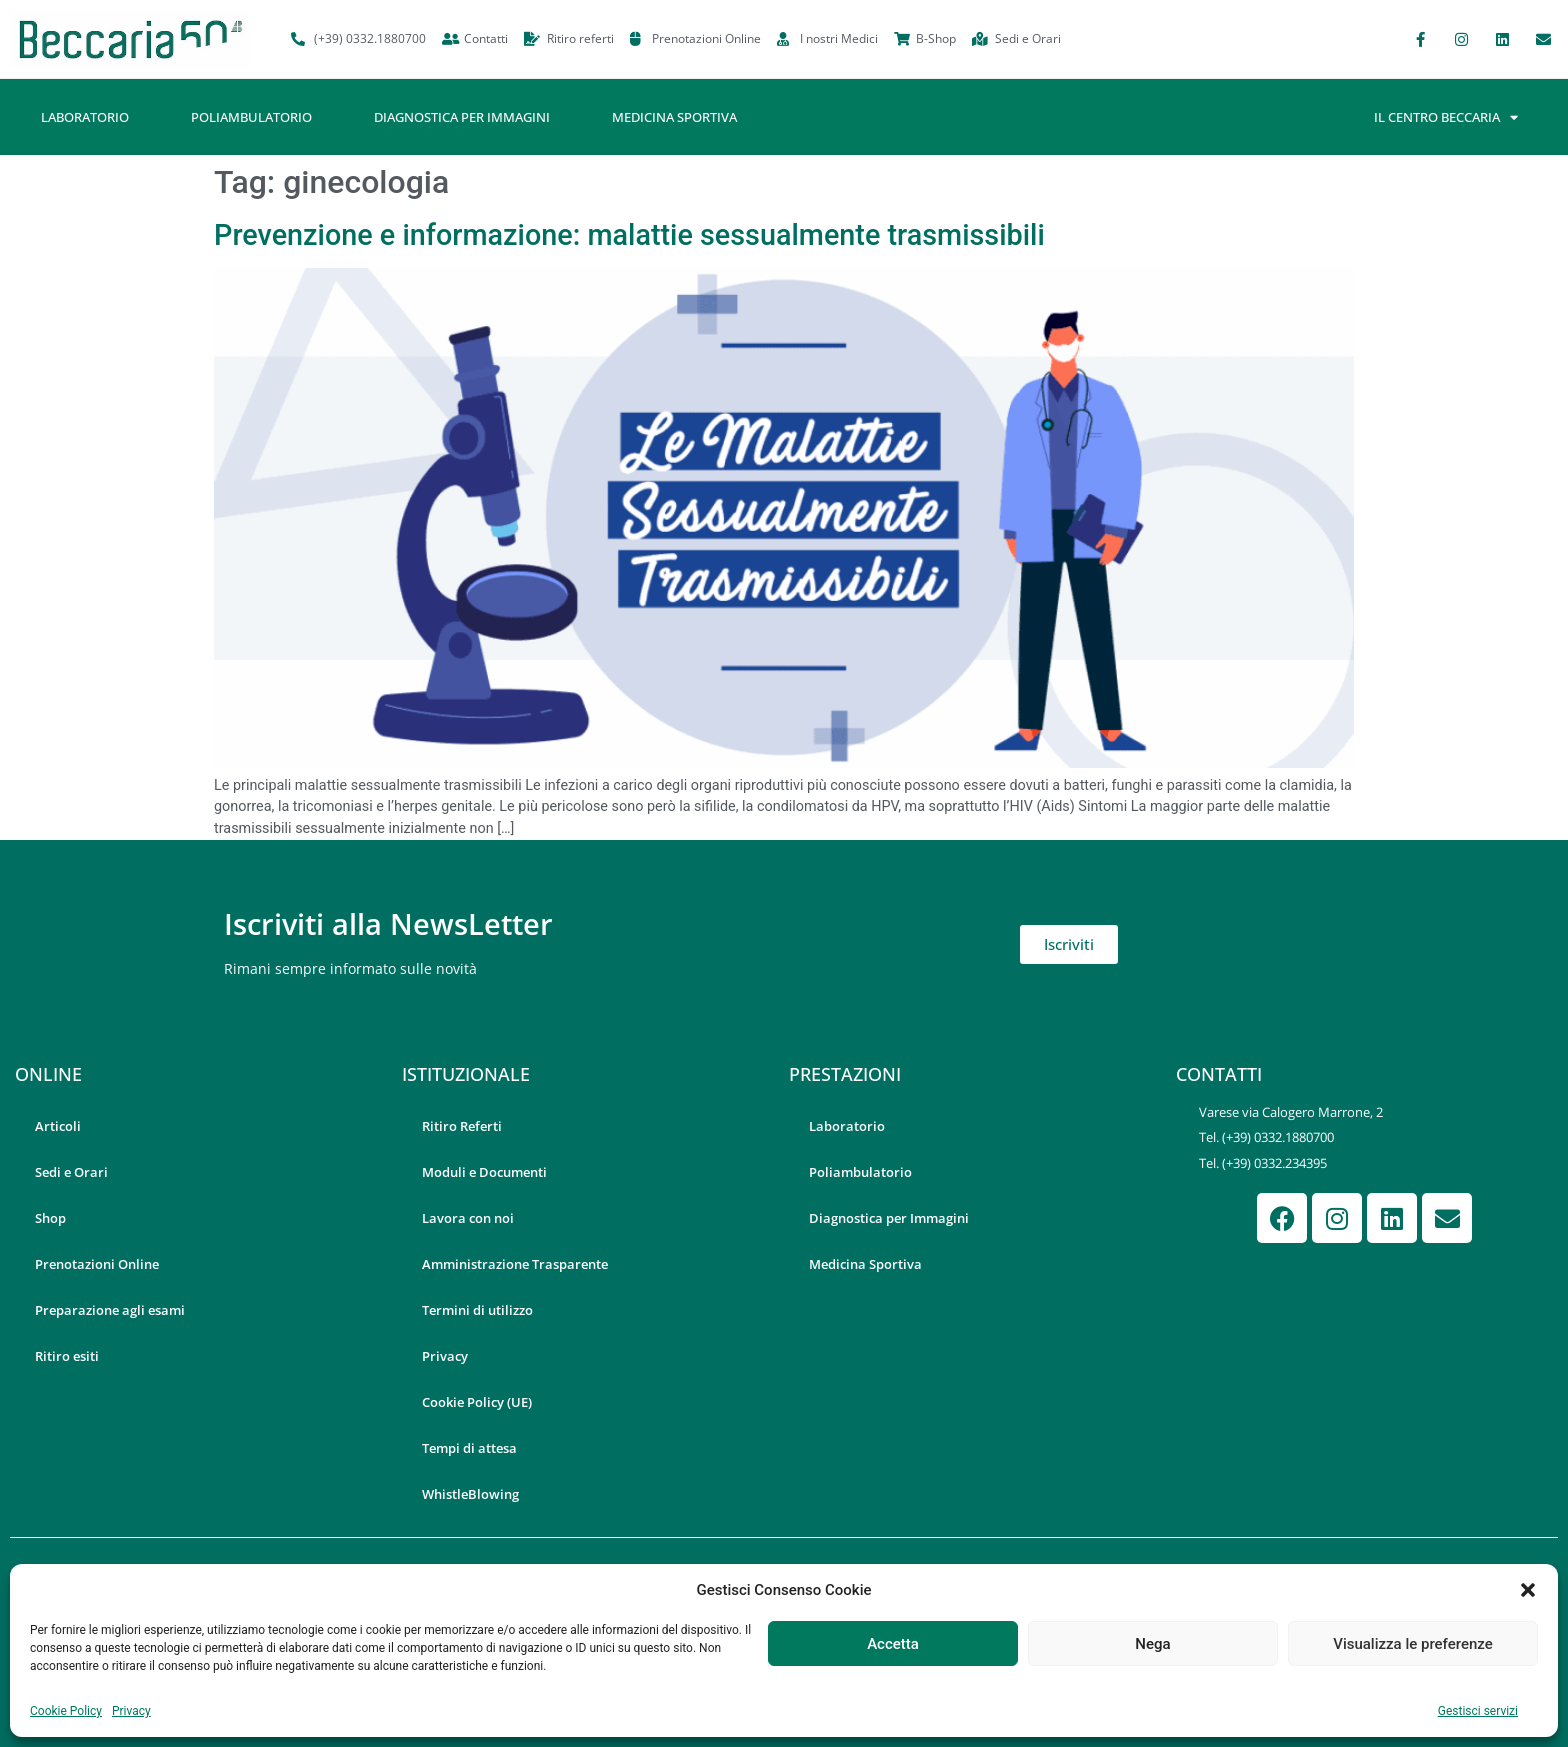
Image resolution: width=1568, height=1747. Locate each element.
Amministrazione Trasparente (515, 1264)
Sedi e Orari (71, 1172)
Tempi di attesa (469, 1448)
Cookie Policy (66, 1711)
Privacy (131, 1711)
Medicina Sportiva (674, 117)
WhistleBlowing (470, 1494)
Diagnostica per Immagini (462, 117)
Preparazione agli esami (110, 1310)
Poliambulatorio (251, 117)
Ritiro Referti (462, 1126)
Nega (1152, 1644)
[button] (1528, 1590)
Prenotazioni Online (97, 1264)
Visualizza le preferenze (1413, 1644)
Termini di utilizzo (477, 1310)
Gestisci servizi (1478, 1711)
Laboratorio (85, 117)
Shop (50, 1218)
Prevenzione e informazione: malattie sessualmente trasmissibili (629, 235)
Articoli (58, 1126)
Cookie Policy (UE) (477, 1402)
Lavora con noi (468, 1218)
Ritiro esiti (67, 1356)
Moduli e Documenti (484, 1172)
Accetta (893, 1644)
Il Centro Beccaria (1446, 117)
